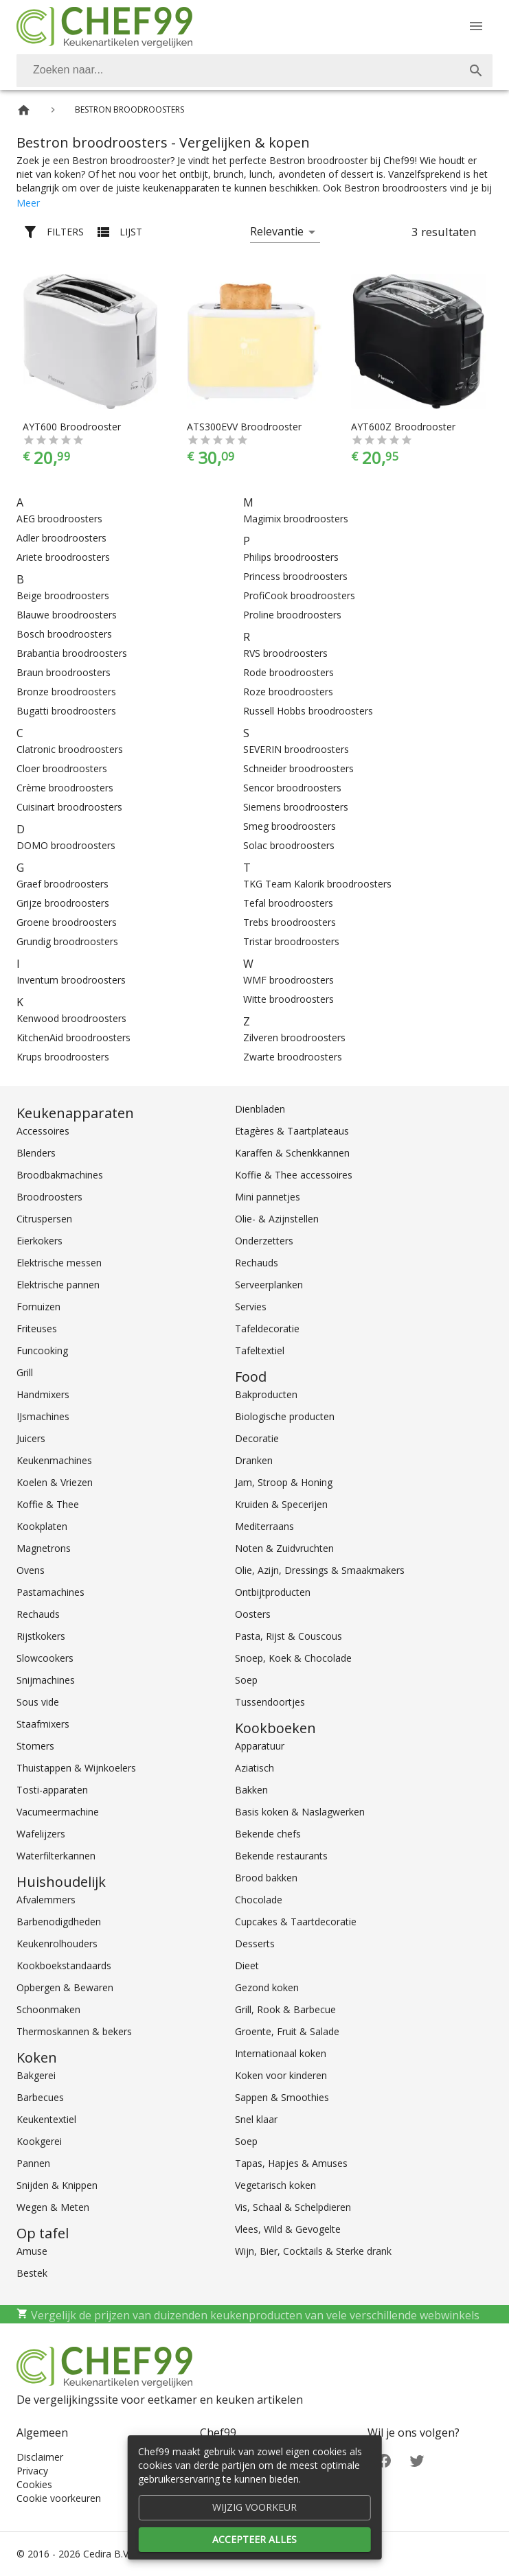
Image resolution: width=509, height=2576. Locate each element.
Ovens (30, 1570)
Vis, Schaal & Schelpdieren (293, 2207)
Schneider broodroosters (298, 768)
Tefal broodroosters (288, 902)
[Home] (23, 110)
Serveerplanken (269, 1284)
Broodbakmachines (59, 1174)
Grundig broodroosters (67, 941)
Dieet (247, 1965)
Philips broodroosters (291, 557)
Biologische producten (285, 1416)
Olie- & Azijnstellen (277, 1218)
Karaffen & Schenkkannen (292, 1152)
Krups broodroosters (62, 1056)
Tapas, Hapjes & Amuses (291, 2163)
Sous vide (37, 1701)
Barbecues (40, 2097)
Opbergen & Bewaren (64, 1987)
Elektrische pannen (58, 1284)
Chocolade (258, 1899)
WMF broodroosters (288, 979)
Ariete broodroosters (63, 557)
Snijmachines (45, 1679)
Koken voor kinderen (281, 2075)
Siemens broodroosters (295, 806)
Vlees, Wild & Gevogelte (288, 2229)
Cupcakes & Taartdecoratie (296, 1921)
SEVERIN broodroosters (296, 749)
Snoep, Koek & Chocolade (293, 1657)
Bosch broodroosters (64, 633)
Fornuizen (38, 1306)
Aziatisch (254, 1767)
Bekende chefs (268, 1833)
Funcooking (42, 1350)
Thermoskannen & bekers (74, 2031)
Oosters (253, 1614)
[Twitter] (416, 2459)
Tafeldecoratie (267, 1328)
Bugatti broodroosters (66, 710)
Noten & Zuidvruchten (284, 1548)
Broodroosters (49, 1196)
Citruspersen (44, 1218)
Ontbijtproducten (272, 1592)
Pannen (33, 2163)
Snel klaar (256, 2119)
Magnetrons (43, 1548)
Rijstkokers (40, 1636)
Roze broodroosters (288, 691)
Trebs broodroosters (289, 922)
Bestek (31, 2272)
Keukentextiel (46, 2119)
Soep (246, 1679)
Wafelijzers (40, 1833)
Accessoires (42, 1130)
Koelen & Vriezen (54, 1482)
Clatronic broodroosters (69, 749)
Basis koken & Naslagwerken (300, 1811)
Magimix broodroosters (295, 518)
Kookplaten (41, 1526)
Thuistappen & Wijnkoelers (76, 1767)
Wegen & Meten (52, 2207)
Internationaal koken (280, 2053)
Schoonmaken (48, 2009)
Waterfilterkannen (55, 1855)
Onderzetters (264, 1240)
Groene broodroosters (66, 922)
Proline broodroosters (292, 614)
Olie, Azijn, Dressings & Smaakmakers (320, 1570)
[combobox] (254, 70)
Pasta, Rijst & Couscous (288, 1636)
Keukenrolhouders (57, 1943)
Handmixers (42, 1394)
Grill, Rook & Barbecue (285, 2009)
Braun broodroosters (63, 672)
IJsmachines (42, 1416)
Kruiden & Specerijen (281, 1504)
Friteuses (36, 1328)
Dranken (254, 1460)
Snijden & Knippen (57, 2185)
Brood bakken (266, 1877)
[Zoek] (476, 70)
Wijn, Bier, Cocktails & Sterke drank (313, 2251)
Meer (28, 202)
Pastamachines (50, 1592)
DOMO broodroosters (65, 845)
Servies (251, 1306)
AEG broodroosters (59, 518)
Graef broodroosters (62, 883)
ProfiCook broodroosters (299, 595)
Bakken (251, 1789)
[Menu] (476, 26)
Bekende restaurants (281, 1855)
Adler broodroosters (61, 537)
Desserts (255, 1943)
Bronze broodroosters (66, 691)
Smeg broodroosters (289, 826)
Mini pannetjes (267, 1196)
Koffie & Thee (47, 1504)
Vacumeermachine (57, 1811)
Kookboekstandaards (63, 1965)
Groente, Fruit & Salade (287, 2031)
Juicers (30, 1438)
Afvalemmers (46, 1899)
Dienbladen (260, 1108)
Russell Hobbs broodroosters (308, 710)
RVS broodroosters (285, 653)
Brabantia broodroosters (71, 653)
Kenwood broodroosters (71, 1018)
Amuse (31, 2251)
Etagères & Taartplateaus (292, 1130)
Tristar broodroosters (291, 941)
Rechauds (38, 1614)
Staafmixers (42, 1723)
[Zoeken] (238, 70)
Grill (24, 1372)
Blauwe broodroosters (66, 614)
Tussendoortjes (270, 1701)
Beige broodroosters (62, 595)
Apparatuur (259, 1745)
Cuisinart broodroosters (69, 806)
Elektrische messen (59, 1262)
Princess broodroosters (295, 576)
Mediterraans (264, 1526)
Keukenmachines (54, 1460)
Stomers (35, 1745)
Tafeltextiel (259, 1350)
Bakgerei (36, 2075)
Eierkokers (39, 1240)
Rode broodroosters (288, 672)
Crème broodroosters (64, 787)
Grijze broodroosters (62, 902)
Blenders (36, 1152)
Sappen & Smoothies (282, 2097)
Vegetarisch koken (275, 2185)
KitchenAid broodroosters (73, 1037)
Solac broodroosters (289, 845)
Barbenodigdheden (58, 1921)
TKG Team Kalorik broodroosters (317, 883)
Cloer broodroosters (61, 768)
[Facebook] (383, 2459)
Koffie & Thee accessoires (293, 1174)
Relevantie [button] (277, 231)
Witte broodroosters (288, 999)
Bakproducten (266, 1394)
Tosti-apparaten (52, 1789)
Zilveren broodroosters (294, 1037)
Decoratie (257, 1438)
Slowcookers (44, 1657)
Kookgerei (39, 2141)
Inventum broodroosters (71, 979)
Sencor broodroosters (292, 787)
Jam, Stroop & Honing (283, 1482)
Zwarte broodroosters (292, 1056)
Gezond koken (267, 1987)
